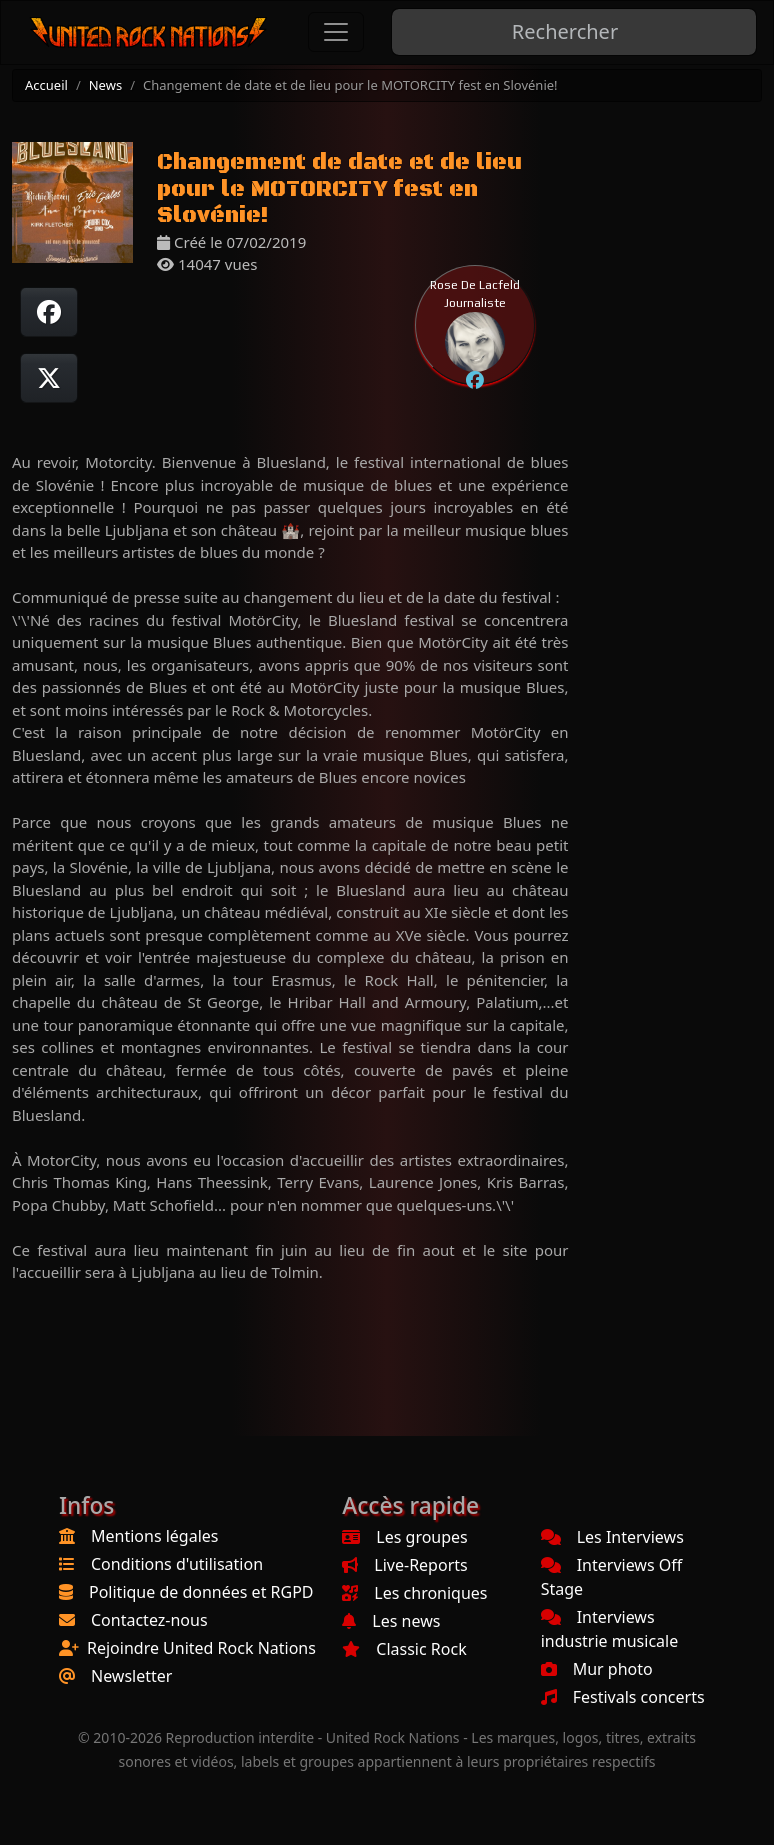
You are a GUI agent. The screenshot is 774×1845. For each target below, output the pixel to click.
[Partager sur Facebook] (49, 312)
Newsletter (131, 1676)
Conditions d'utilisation (177, 1564)
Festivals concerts (623, 1697)
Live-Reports (404, 1565)
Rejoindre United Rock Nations (201, 1648)
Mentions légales (155, 1536)
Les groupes (404, 1537)
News (105, 85)
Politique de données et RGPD (201, 1592)
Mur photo (597, 1669)
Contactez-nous (149, 1620)
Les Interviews (612, 1537)
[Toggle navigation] (336, 32)
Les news (391, 1621)
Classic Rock (404, 1649)
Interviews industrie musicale (610, 1629)
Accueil (46, 85)
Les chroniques (414, 1593)
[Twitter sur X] (49, 378)
